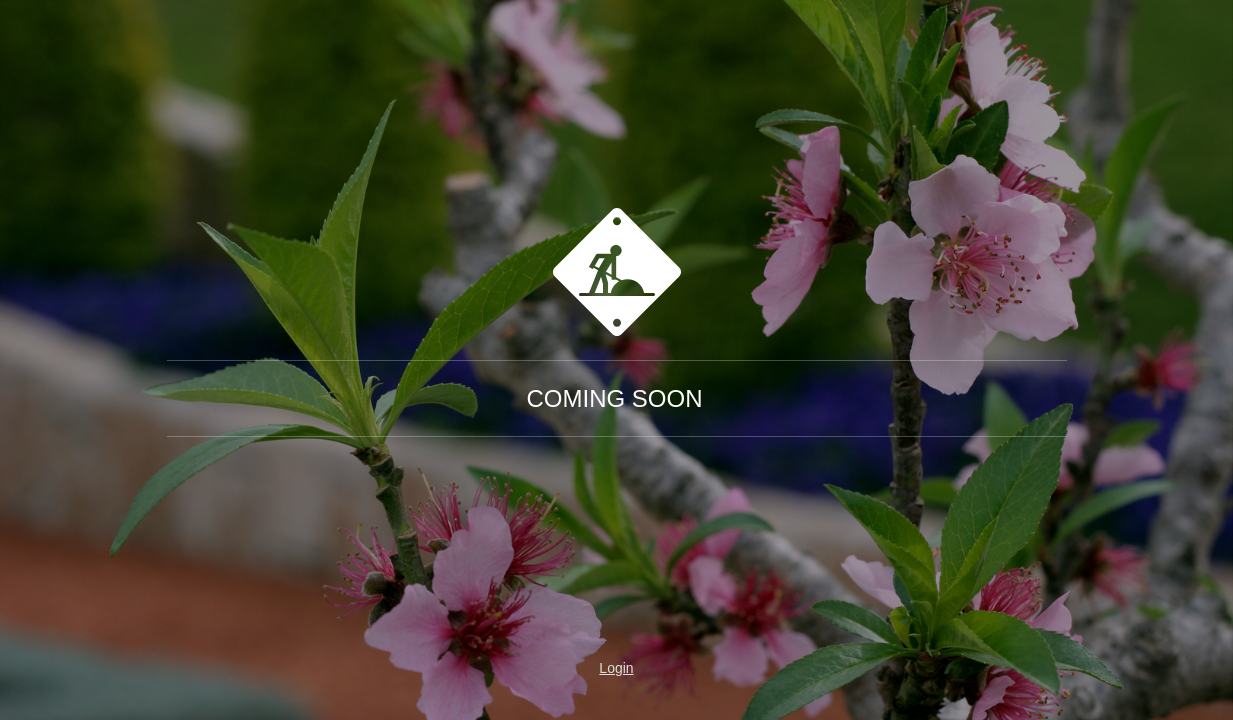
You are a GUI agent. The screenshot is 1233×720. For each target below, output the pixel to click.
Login (616, 668)
